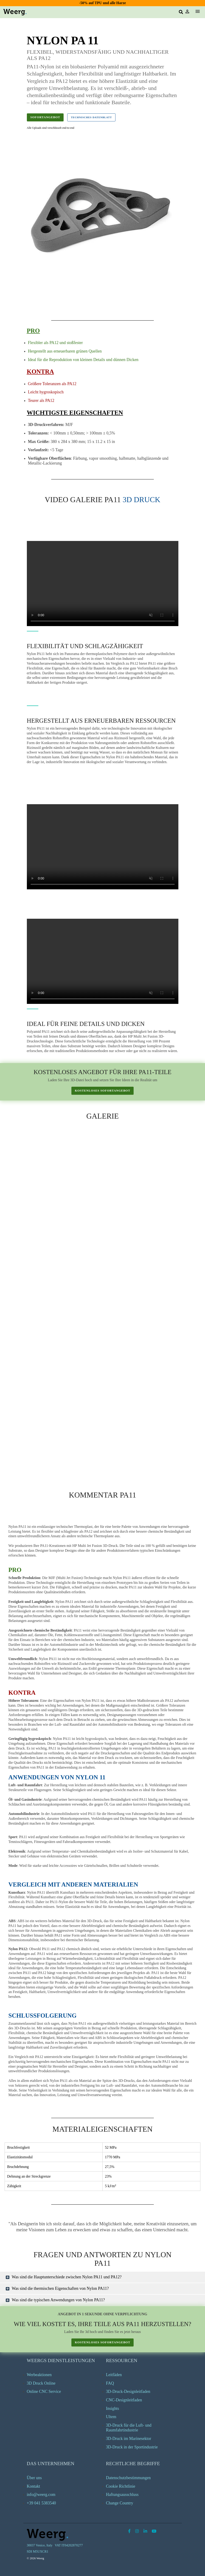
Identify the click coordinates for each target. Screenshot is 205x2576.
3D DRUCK (141, 500)
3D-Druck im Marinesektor (128, 2438)
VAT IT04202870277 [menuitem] (69, 2545)
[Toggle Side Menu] (197, 11)
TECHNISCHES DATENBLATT (91, 117)
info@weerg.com (41, 2494)
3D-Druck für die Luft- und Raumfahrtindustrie (129, 2428)
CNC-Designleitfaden (124, 2400)
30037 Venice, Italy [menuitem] (40, 2545)
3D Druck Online (41, 2383)
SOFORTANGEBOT (45, 117)
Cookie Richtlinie (120, 2486)
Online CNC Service (44, 2391)
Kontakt (33, 2486)
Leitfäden (114, 2374)
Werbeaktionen (39, 2374)
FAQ (110, 2383)
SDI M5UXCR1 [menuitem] (37, 2551)
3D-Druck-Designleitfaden (128, 2391)
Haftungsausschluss (122, 2494)
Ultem (111, 2416)
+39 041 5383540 (41, 2503)
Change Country (119, 2503)
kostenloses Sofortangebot (102, 1090)
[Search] (180, 12)
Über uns (34, 2477)
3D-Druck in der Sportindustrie (132, 2447)
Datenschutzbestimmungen (128, 2477)
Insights (112, 2408)
